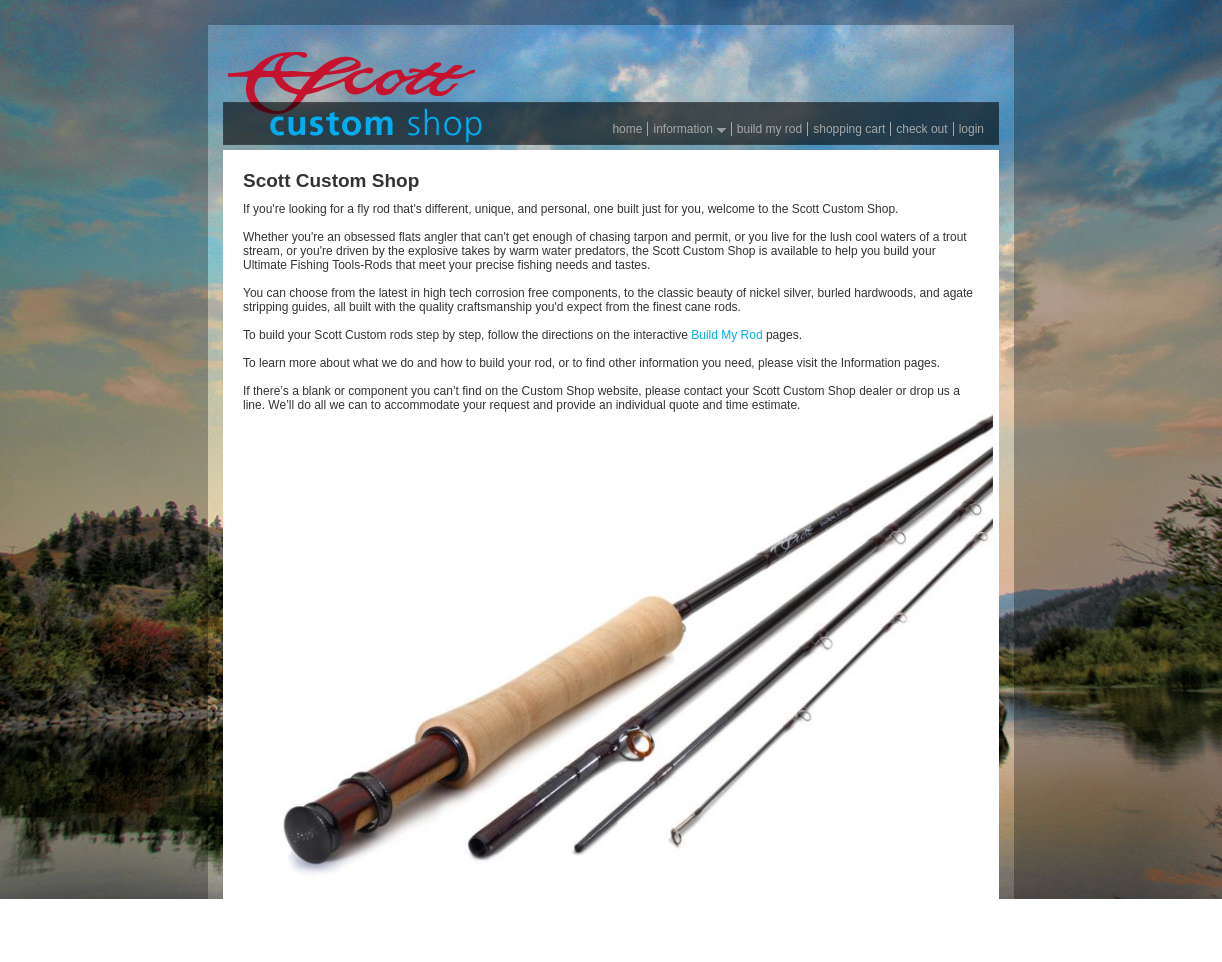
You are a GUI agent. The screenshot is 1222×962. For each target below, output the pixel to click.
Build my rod (769, 129)
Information (686, 129)
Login (971, 129)
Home (627, 129)
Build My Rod (726, 335)
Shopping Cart (849, 129)
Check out (921, 129)
